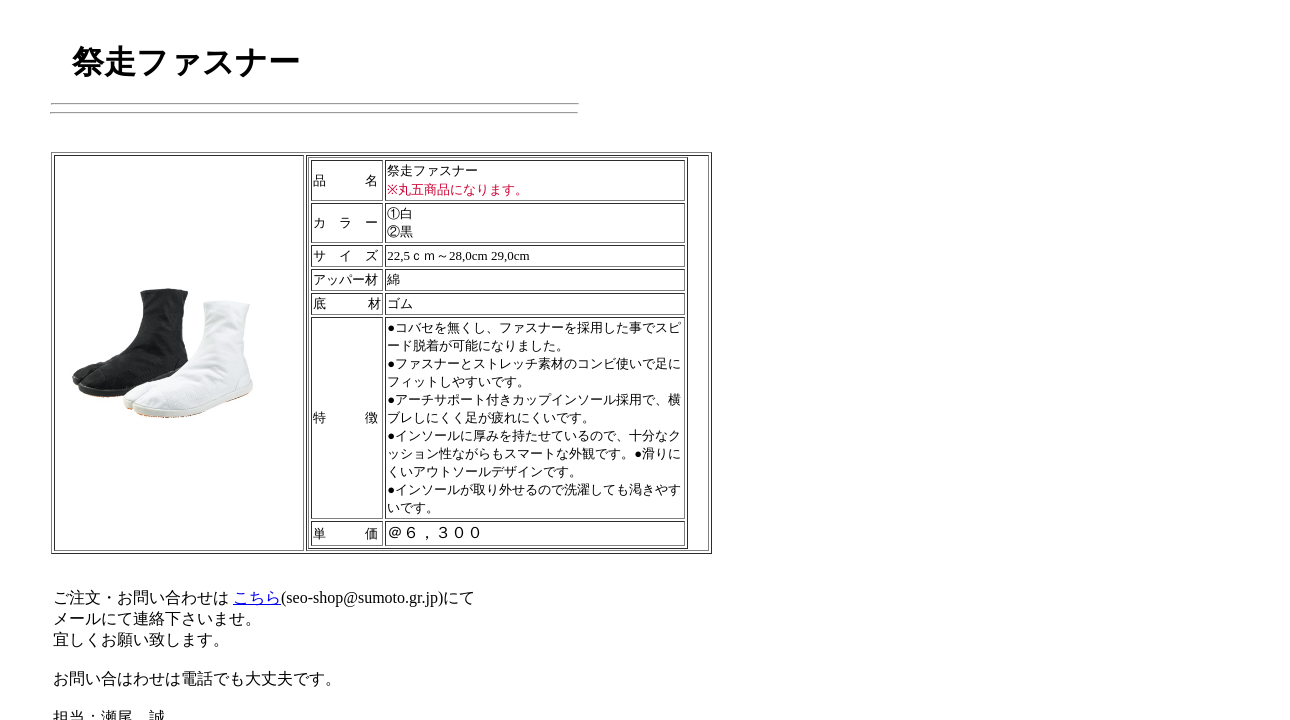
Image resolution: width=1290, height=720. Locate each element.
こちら (257, 597)
